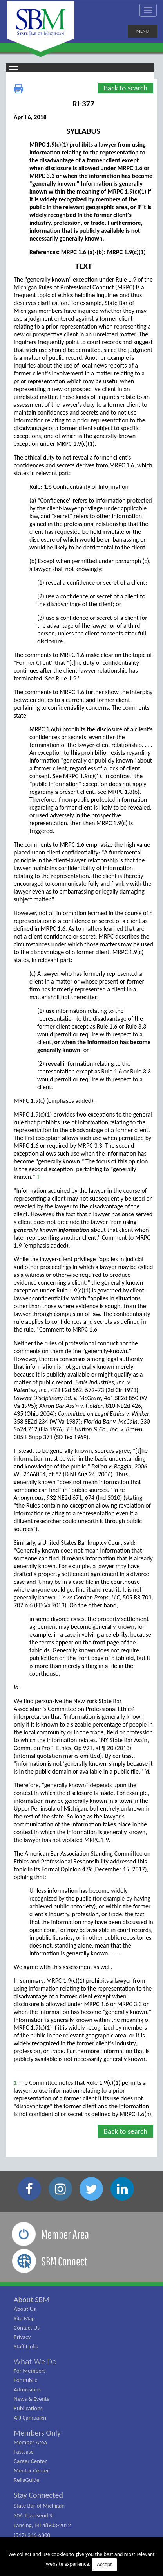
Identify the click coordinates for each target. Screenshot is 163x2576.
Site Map (24, 2318)
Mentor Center (31, 2470)
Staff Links (26, 2346)
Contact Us (27, 2327)
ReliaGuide (27, 2479)
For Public (25, 2380)
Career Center (30, 2461)
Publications (28, 2408)
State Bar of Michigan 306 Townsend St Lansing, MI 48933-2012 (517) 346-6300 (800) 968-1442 (42, 2525)
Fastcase (24, 2451)
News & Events (31, 2398)
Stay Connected (38, 2495)
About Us (25, 2308)
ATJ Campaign (30, 2417)
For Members (30, 2370)
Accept (104, 2564)
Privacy (22, 2337)
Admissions (27, 2389)
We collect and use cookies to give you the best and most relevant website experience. (81, 2561)
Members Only (37, 2433)
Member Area (30, 2442)
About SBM (32, 2299)
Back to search (125, 87)
